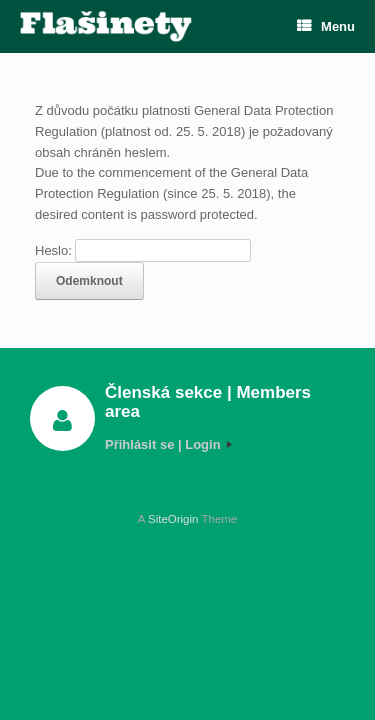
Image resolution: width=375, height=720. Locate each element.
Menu (326, 26)
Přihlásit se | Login (168, 444)
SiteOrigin (173, 519)
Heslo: (143, 250)
